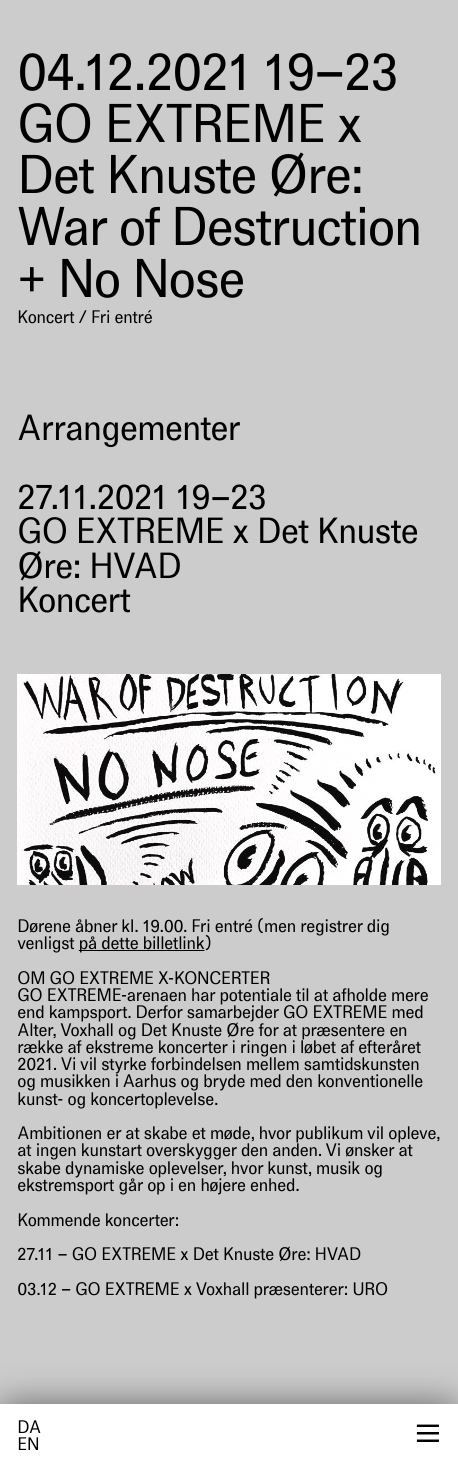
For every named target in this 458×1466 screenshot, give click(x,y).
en (28, 1446)
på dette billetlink (142, 945)
